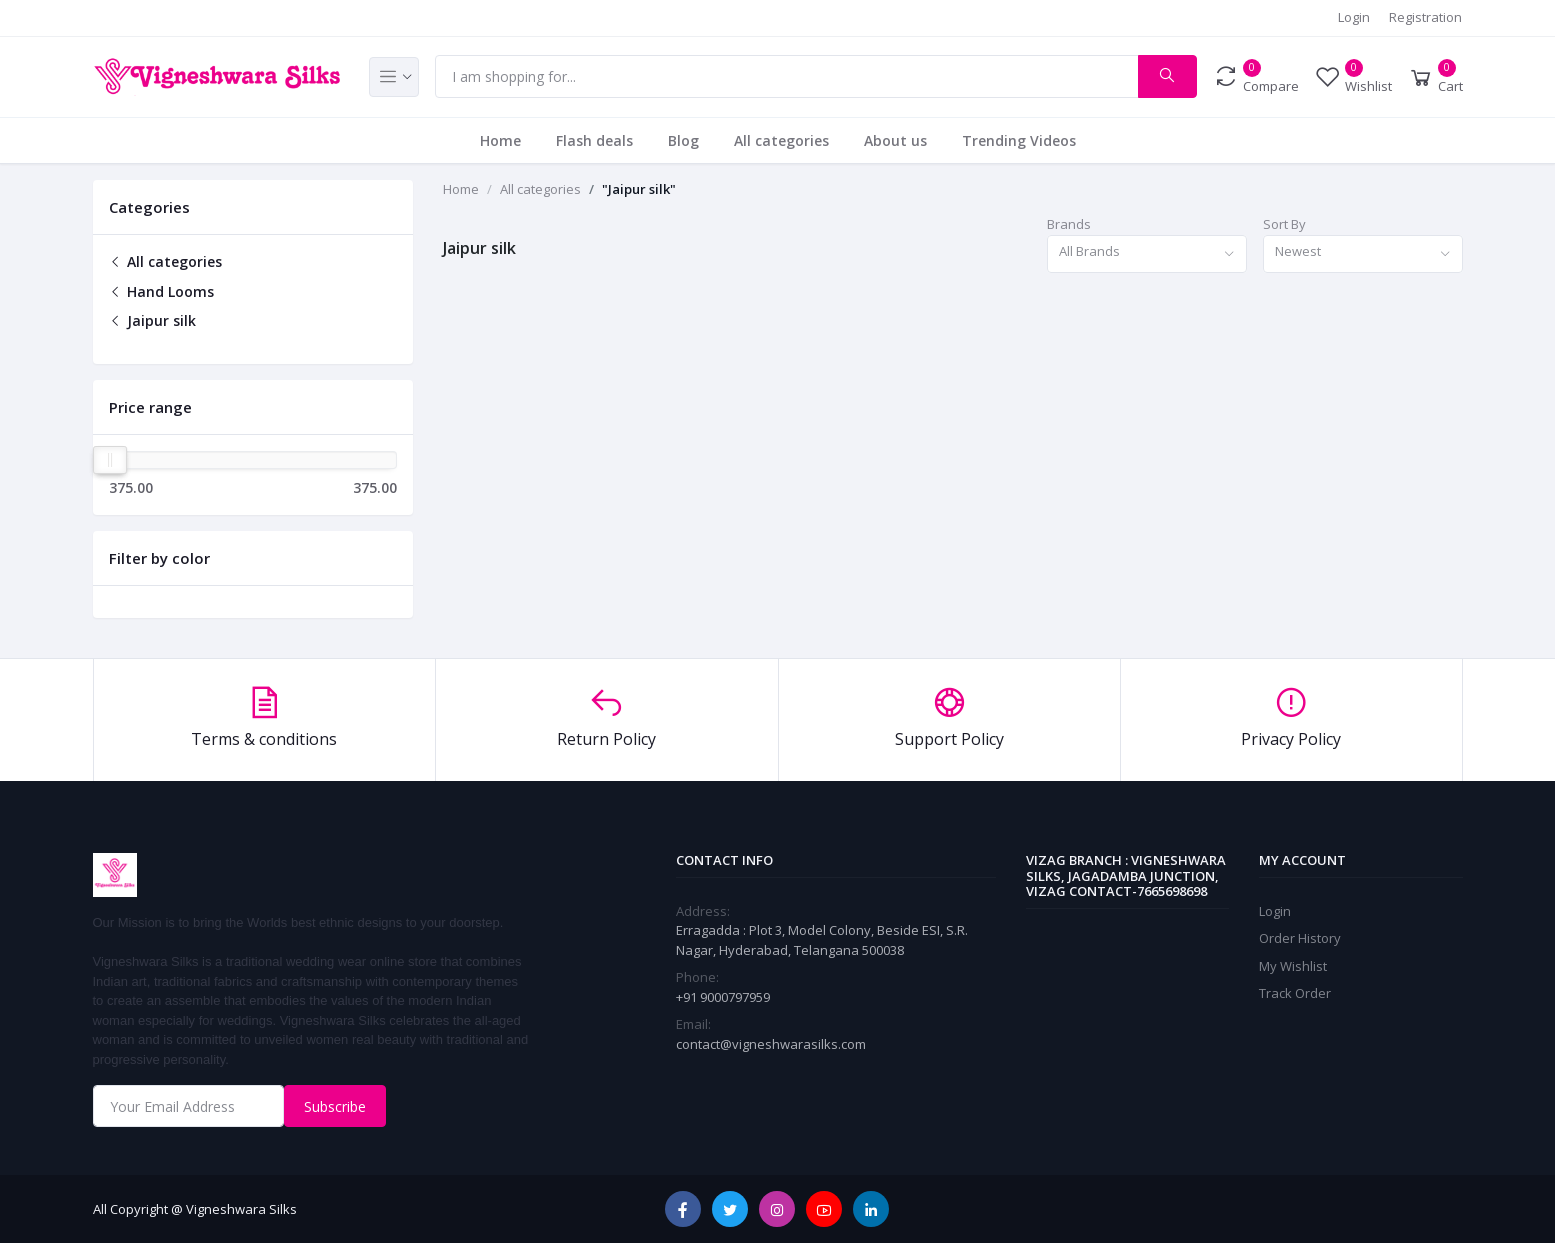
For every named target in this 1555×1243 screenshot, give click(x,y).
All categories (781, 140)
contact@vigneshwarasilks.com (771, 1044)
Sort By (1284, 224)
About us (895, 140)
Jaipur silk (152, 320)
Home (500, 140)
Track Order (1295, 993)
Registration (1425, 17)
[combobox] (1147, 254)
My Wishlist (1293, 966)
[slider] (110, 460)
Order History (1300, 938)
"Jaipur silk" (639, 189)
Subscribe (335, 1106)
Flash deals (594, 140)
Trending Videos (1019, 140)
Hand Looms (161, 291)
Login (1354, 17)
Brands (1069, 224)
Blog (683, 140)
